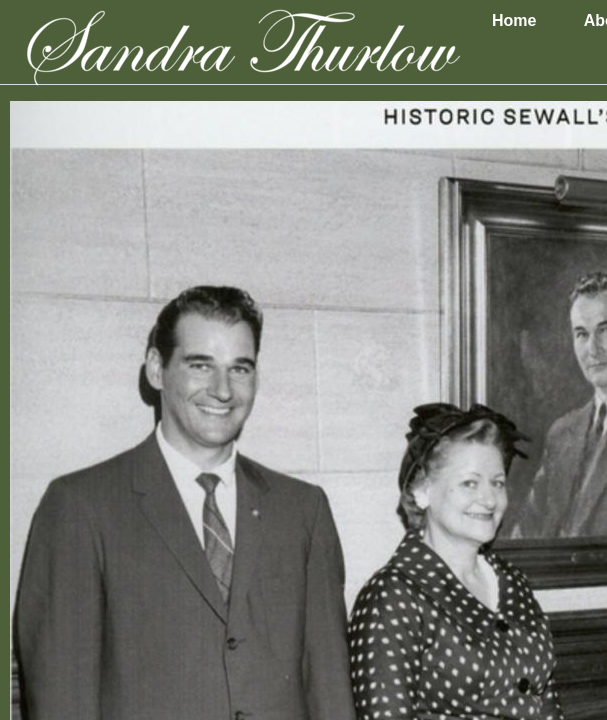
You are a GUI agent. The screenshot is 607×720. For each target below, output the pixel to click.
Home (514, 20)
